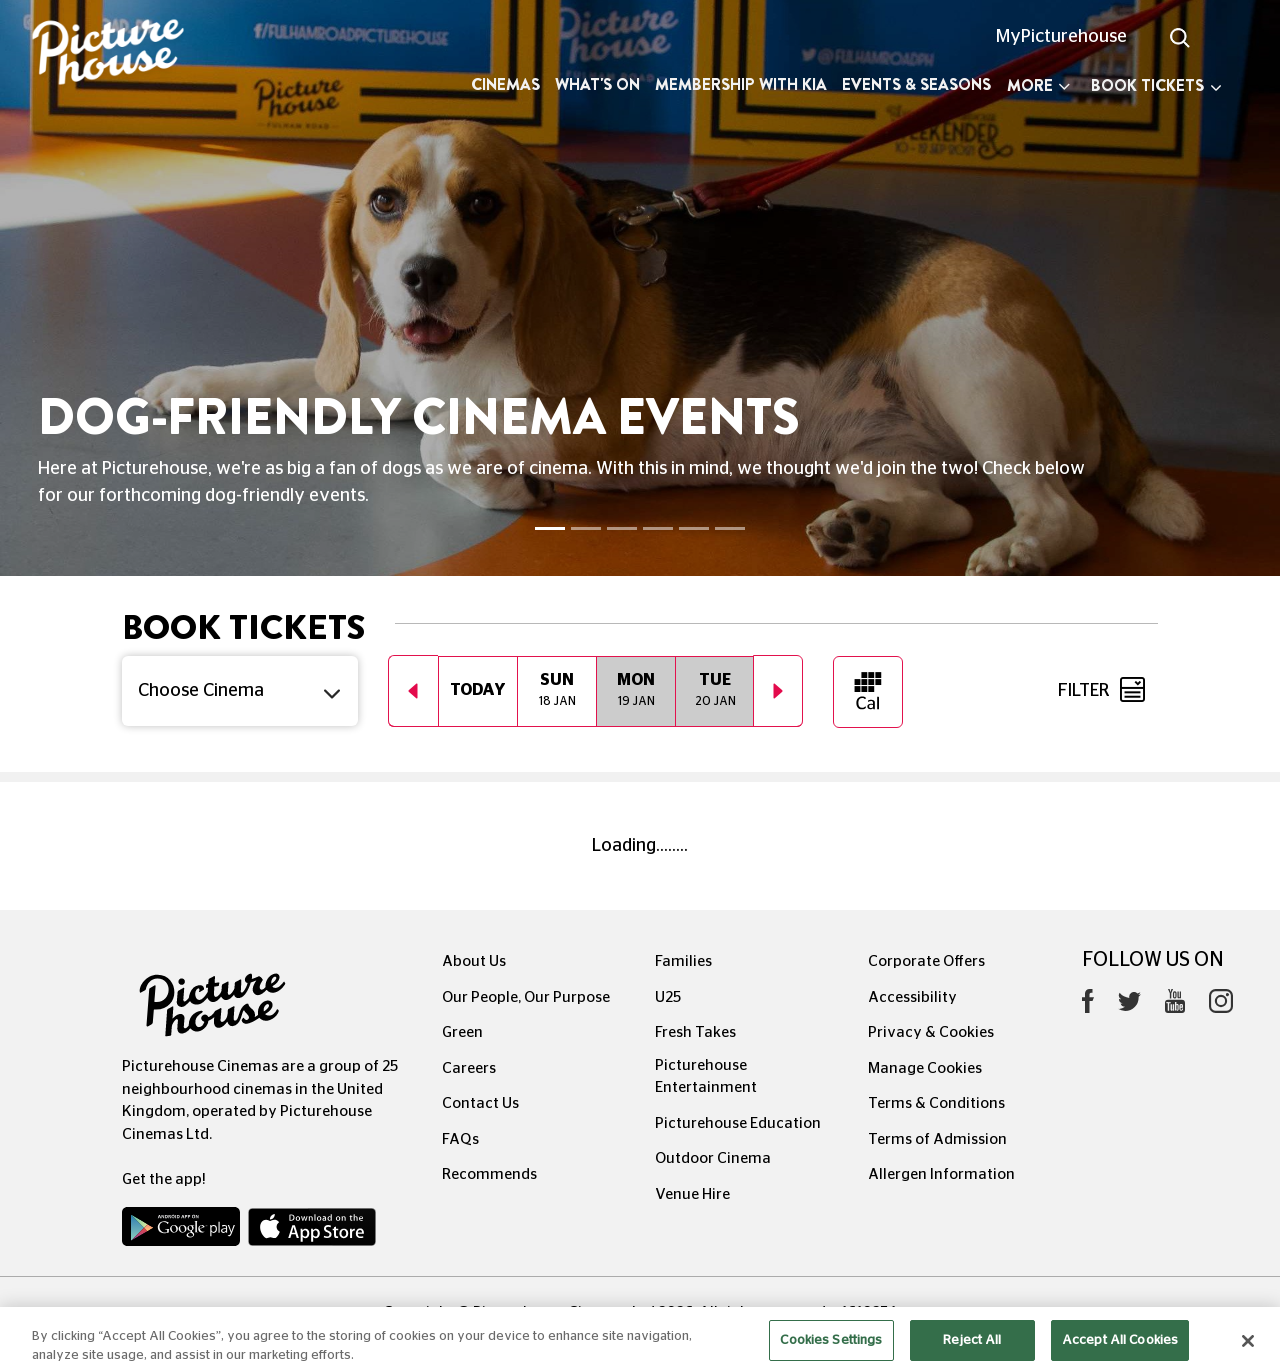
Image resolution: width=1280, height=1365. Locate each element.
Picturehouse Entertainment (706, 1077)
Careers (469, 1068)
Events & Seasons (916, 84)
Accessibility (912, 997)
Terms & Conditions (936, 1103)
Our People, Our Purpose (526, 997)
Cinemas (505, 84)
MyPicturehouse (1061, 37)
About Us (474, 961)
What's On (597, 84)
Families (683, 961)
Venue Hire (692, 1194)
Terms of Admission (937, 1139)
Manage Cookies (925, 1068)
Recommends (489, 1174)
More (1038, 85)
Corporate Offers (926, 961)
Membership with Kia (741, 84)
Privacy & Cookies (931, 1032)
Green (462, 1032)
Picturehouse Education (738, 1123)
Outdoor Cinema (713, 1158)
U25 (668, 997)
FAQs (460, 1139)
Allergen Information (941, 1174)
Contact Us (480, 1103)
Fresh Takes (695, 1032)
